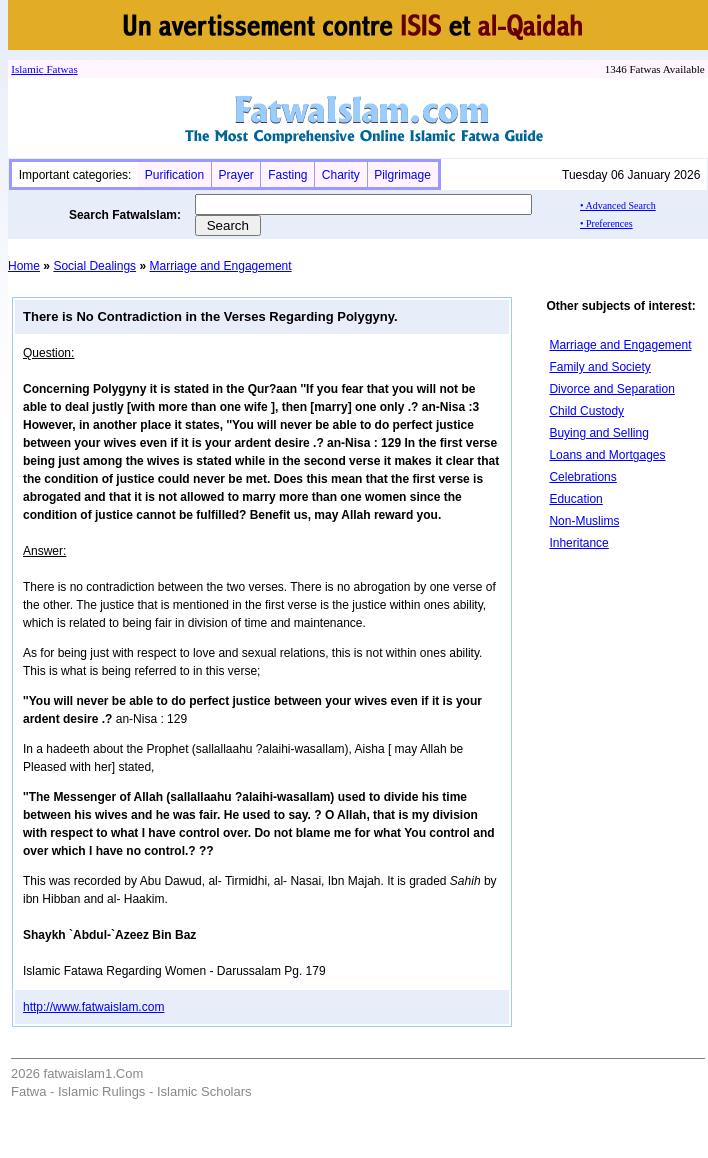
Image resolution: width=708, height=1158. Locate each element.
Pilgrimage (402, 175)
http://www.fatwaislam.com (93, 1007)
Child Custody (586, 411)
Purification (174, 175)
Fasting (287, 175)
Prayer (235, 175)
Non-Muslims (584, 521)
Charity (341, 175)
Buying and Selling (598, 433)
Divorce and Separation (611, 389)
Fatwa (59, 69)
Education (575, 499)
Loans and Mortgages (607, 455)
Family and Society (599, 367)
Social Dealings (94, 266)
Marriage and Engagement (220, 266)
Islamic (27, 69)
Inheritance (578, 543)
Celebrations (582, 477)
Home (24, 266)
